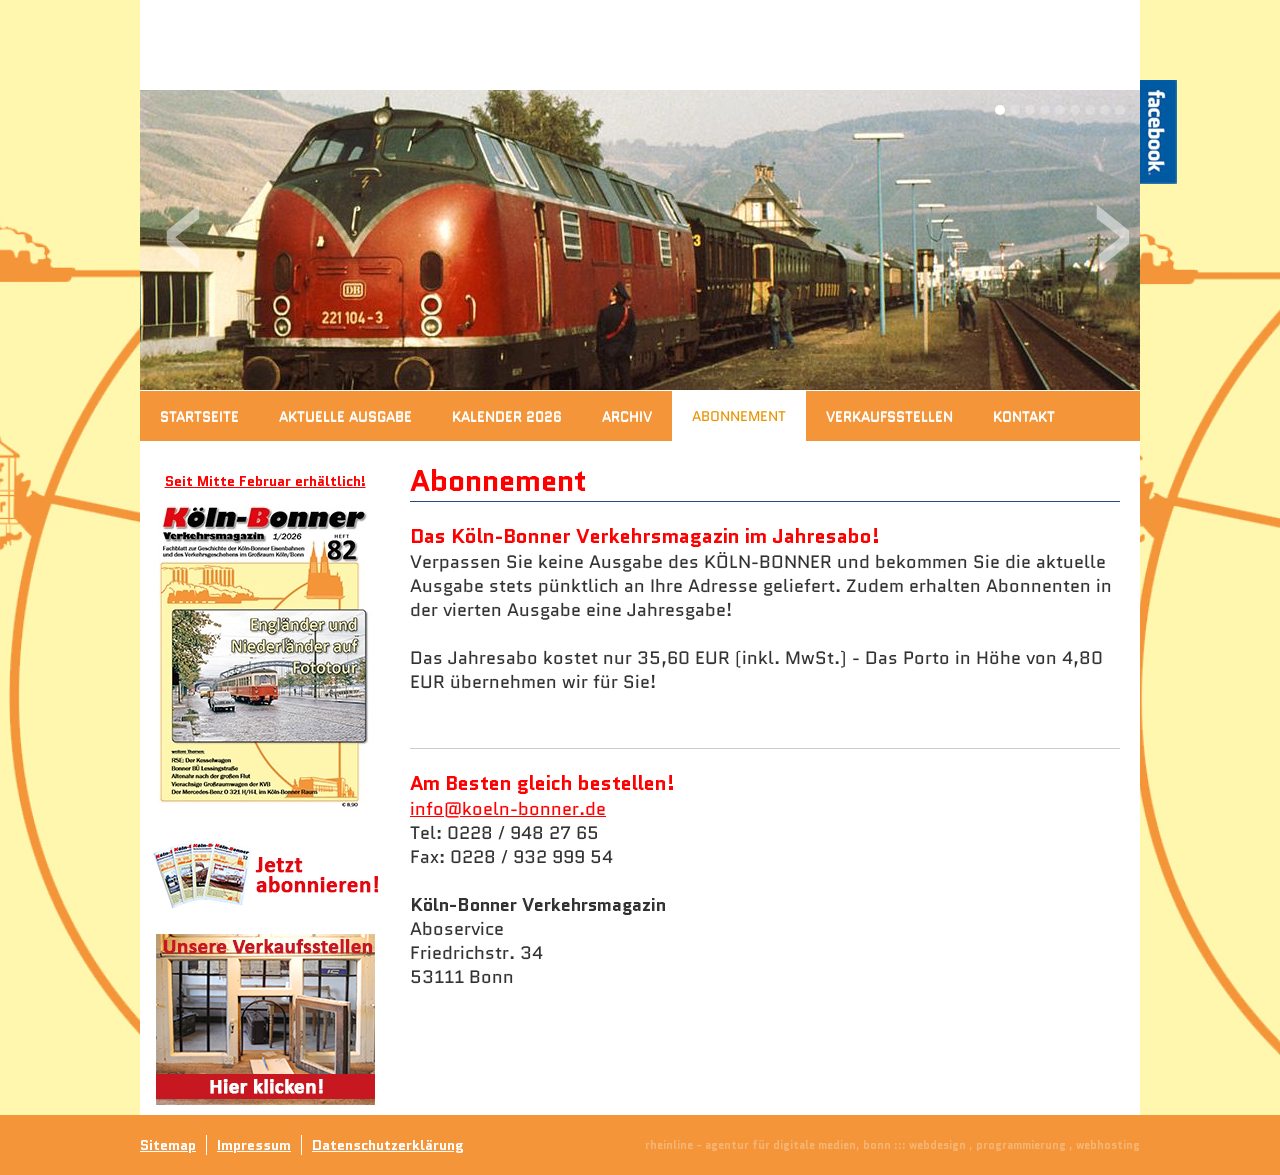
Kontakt (1024, 416)
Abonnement (739, 416)
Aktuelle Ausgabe (345, 416)
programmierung (1021, 1145)
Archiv (627, 416)
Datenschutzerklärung (388, 1145)
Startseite (199, 416)
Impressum (254, 1145)
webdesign (937, 1145)
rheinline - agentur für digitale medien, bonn (768, 1145)
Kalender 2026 (507, 416)
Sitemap (168, 1145)
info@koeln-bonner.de (508, 809)
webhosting (1108, 1145)
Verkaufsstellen (889, 416)
